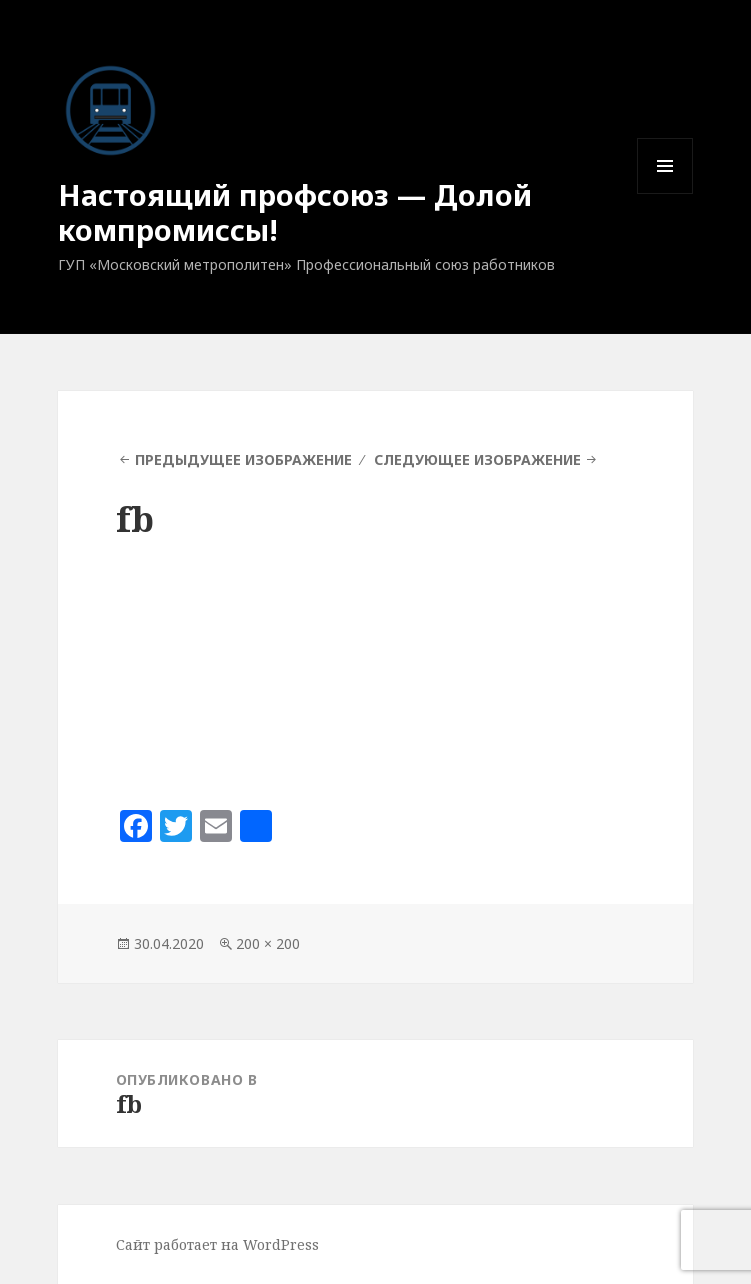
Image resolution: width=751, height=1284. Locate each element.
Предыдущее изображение (243, 459)
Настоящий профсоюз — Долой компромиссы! (295, 212)
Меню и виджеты (665, 193)
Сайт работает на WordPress (217, 1244)
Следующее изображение (477, 459)
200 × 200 (268, 943)
